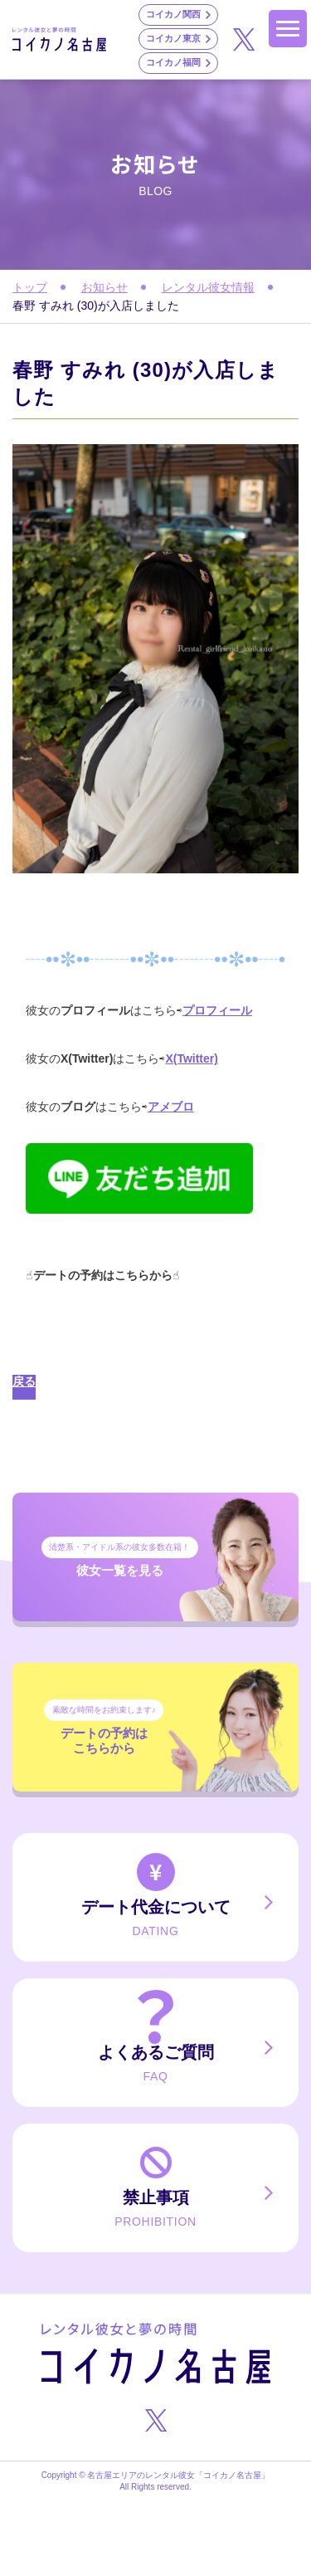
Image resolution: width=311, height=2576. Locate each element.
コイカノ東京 (173, 38)
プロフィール (217, 1010)
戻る (24, 1381)
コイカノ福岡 (173, 62)
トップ (29, 287)
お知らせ (104, 287)
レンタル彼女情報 (208, 287)
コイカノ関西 (173, 14)
